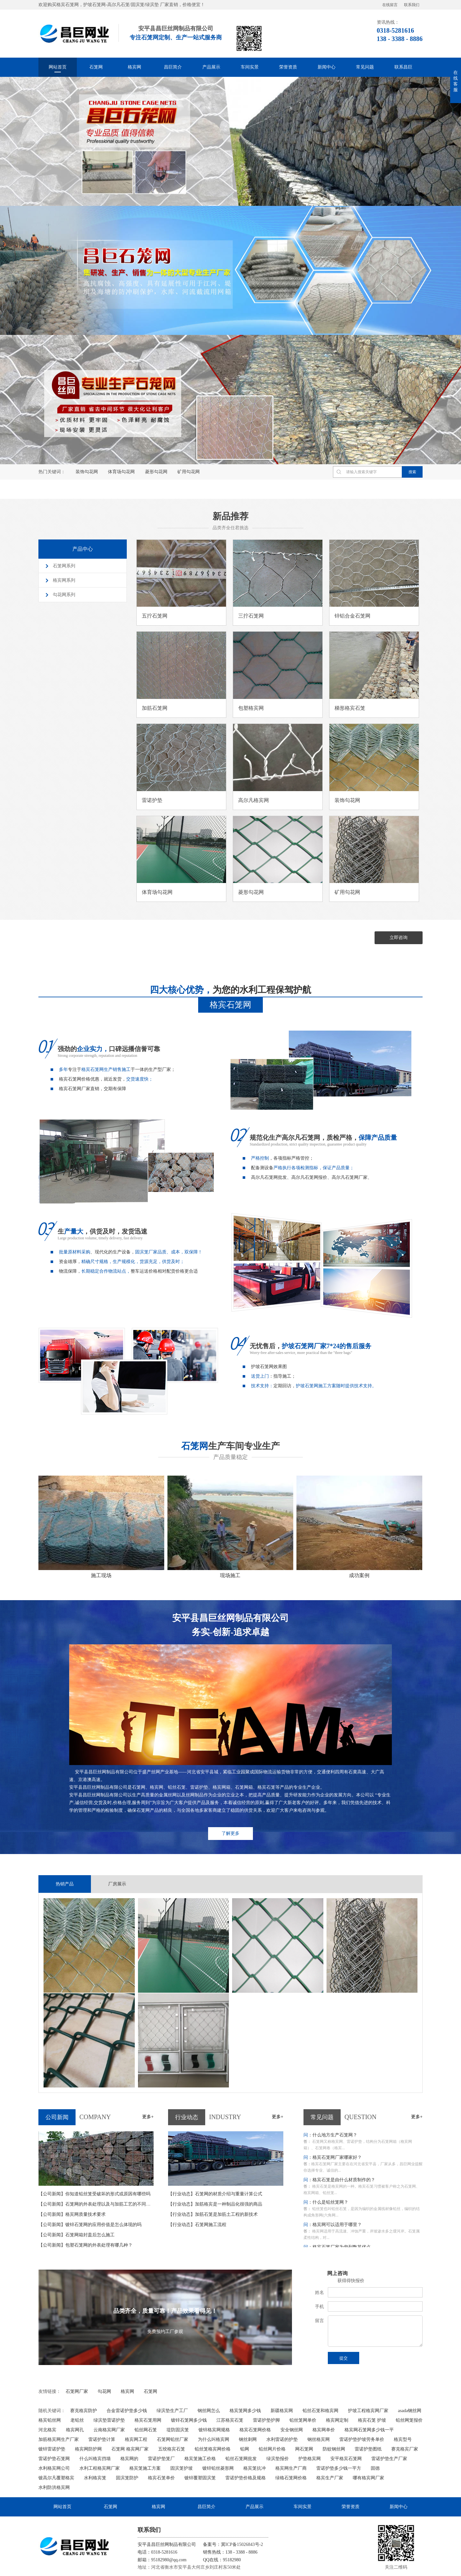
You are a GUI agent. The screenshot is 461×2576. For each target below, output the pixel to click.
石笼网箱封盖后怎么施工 (76, 2234)
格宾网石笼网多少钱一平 (369, 2429)
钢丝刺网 (248, 2438)
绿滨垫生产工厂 (172, 2410)
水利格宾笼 (95, 2477)
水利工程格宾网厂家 (99, 2467)
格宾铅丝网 (49, 2419)
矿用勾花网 (188, 471)
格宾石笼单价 (161, 2477)
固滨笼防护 (127, 2477)
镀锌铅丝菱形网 (218, 2467)
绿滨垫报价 (277, 2458)
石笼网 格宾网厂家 (130, 2448)
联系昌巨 (403, 67)
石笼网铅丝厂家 (172, 2438)
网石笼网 (304, 2448)
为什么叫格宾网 (213, 2438)
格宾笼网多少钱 (245, 2410)
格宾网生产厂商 (291, 2467)
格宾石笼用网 (147, 2419)
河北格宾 (47, 2429)
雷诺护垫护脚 (266, 2419)
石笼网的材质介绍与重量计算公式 (215, 2193)
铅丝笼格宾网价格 (212, 2448)
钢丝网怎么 (209, 2410)
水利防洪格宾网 (54, 2486)
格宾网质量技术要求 (72, 2213)
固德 (375, 2467)
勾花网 (104, 2390)
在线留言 (390, 5)
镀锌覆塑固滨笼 (200, 2477)
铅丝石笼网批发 (241, 2458)
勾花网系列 (64, 594)
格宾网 (134, 67)
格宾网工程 (136, 2438)
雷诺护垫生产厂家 (389, 2458)
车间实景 (250, 67)
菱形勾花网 (156, 471)
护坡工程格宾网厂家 (368, 2410)
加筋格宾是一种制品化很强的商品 (215, 2203)
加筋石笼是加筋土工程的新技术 (213, 2213)
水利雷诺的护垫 (282, 2438)
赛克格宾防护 (83, 2410)
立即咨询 (399, 937)
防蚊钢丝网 (334, 2448)
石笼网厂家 (77, 2390)
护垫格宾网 (309, 2458)
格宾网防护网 (88, 2448)
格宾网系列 (64, 580)
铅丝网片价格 (272, 2448)
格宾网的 (129, 2458)
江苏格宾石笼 (229, 2419)
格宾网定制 (337, 2419)
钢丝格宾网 (318, 2438)
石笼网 (96, 67)
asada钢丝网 (409, 2410)
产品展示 (211, 67)
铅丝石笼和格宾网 (320, 2410)
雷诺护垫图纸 (368, 2448)
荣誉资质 (288, 67)
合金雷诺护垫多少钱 (127, 2410)
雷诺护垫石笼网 (54, 2458)
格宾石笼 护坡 (372, 2419)
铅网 (244, 2448)
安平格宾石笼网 (346, 2458)
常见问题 (365, 67)
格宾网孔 (75, 2429)
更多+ (148, 2116)
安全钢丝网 (291, 2429)
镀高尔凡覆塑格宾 (56, 2477)
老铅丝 (77, 2419)
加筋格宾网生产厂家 (58, 2438)
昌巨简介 (173, 67)
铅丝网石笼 (145, 2429)
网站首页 (58, 67)
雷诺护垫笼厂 (161, 2458)
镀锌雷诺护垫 (51, 2448)
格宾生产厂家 (329, 2477)
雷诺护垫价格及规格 (245, 2477)
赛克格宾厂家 (404, 2448)
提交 (343, 2357)
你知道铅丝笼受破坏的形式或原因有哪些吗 (94, 2193)
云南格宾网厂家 (109, 2429)
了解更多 (230, 1832)
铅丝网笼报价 (409, 2419)
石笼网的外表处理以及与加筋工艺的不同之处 (96, 2203)
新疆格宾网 (282, 2410)
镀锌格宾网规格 (214, 2429)
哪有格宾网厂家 (368, 2477)
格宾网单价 (323, 2429)
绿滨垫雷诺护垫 (109, 2419)
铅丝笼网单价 (302, 2419)
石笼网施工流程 (197, 2224)
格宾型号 (403, 2438)
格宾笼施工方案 (145, 2467)
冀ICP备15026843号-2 (242, 2543)
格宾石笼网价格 (255, 2429)
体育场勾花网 (121, 471)
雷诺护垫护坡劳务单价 (361, 2438)
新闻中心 (327, 67)
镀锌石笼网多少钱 (189, 2419)
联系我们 (411, 5)
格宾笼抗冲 (254, 2467)
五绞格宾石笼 (171, 2448)
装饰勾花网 (87, 471)
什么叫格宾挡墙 (95, 2458)
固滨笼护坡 (181, 2467)
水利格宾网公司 (54, 2467)
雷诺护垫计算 (101, 2438)
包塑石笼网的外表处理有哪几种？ (85, 2244)
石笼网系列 (64, 565)
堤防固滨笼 (177, 2429)
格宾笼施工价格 (200, 2458)
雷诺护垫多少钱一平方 (338, 2467)
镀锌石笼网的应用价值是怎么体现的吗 (90, 2224)
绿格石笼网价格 (291, 2477)
